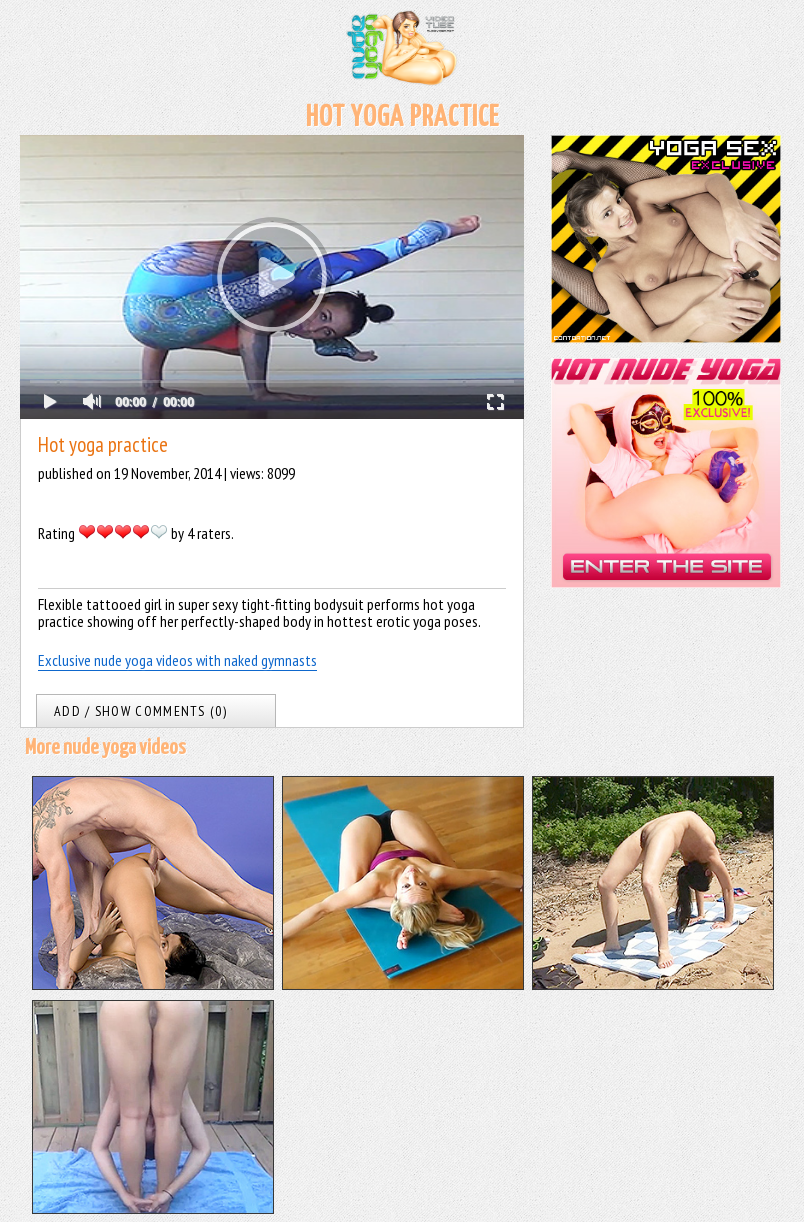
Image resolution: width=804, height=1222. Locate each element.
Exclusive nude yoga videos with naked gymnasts (177, 660)
